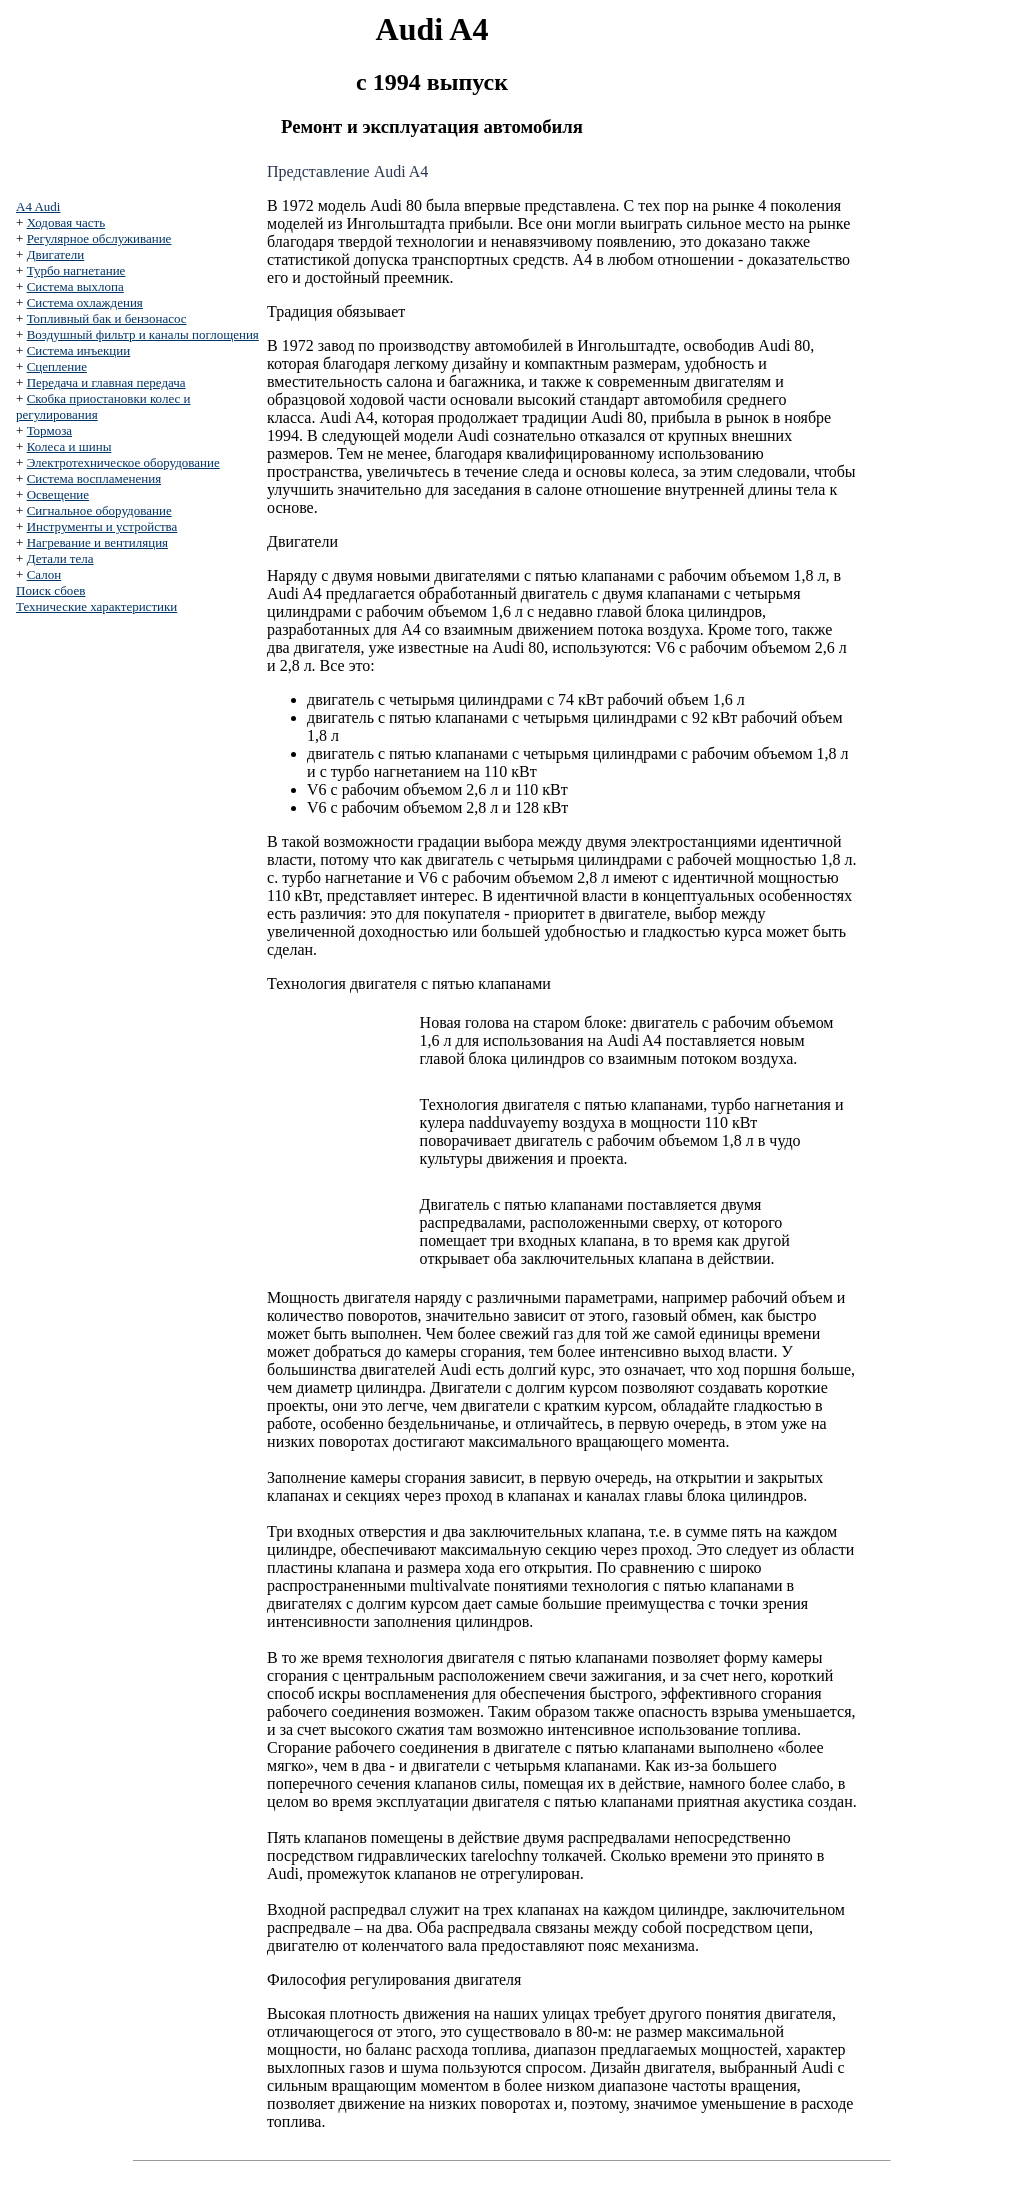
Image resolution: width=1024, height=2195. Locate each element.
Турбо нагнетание (76, 270)
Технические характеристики (96, 606)
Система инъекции (79, 350)
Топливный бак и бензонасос (107, 318)
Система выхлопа (75, 286)
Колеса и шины (69, 446)
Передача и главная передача (106, 382)
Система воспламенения (94, 478)
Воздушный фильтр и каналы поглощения (143, 334)
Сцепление (57, 366)
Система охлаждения (85, 302)
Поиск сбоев (50, 590)
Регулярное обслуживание (99, 238)
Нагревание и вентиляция (97, 542)
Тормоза (49, 430)
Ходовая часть (66, 222)
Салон (44, 574)
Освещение (58, 494)
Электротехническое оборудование (123, 462)
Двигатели (56, 254)
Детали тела (60, 558)
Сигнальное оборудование (99, 510)
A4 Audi (38, 206)
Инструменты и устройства (102, 526)
